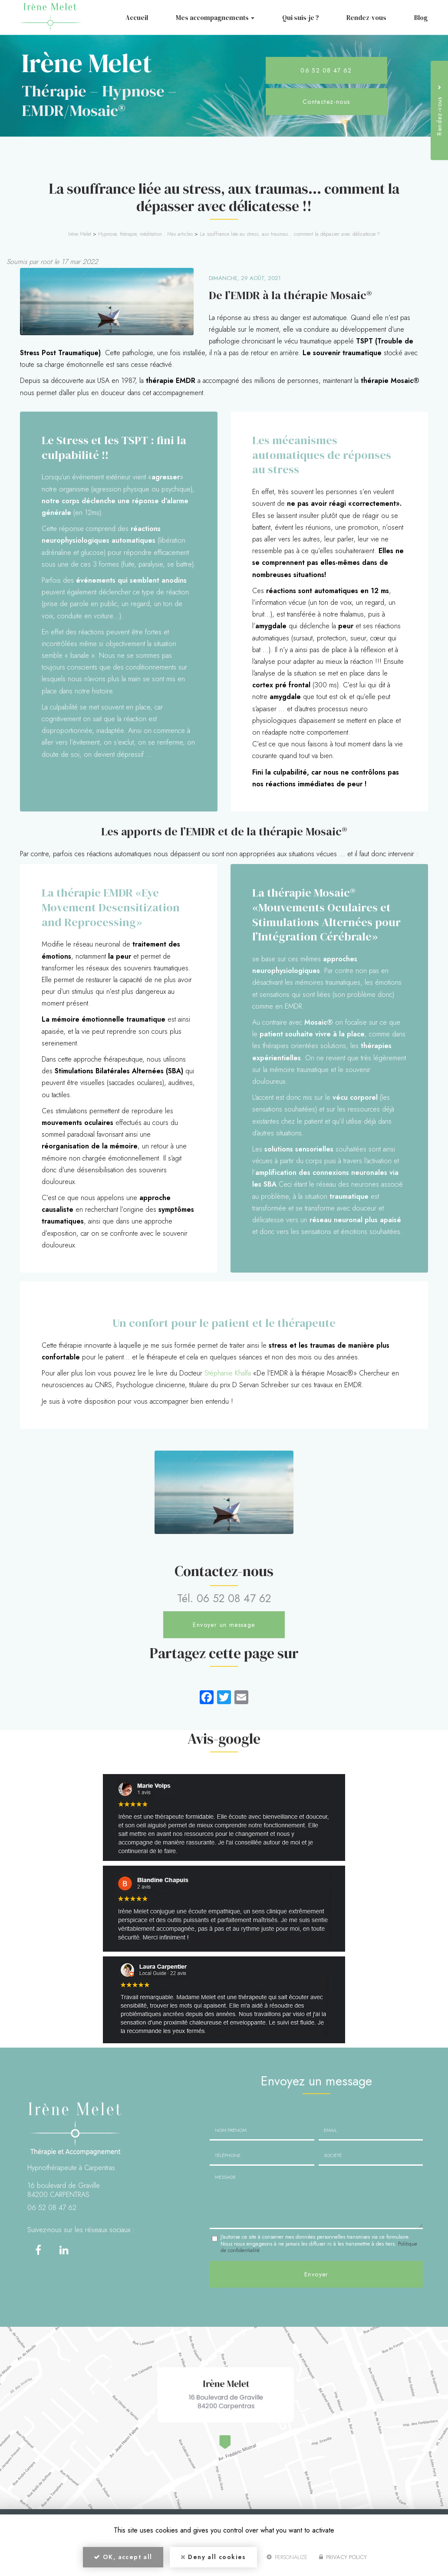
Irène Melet (79, 234)
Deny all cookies (213, 2557)
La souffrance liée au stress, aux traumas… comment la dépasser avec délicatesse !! (290, 234)
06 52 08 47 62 (326, 70)
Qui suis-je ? (300, 17)
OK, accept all (123, 2557)
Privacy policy (343, 2557)
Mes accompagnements (215, 17)
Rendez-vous (366, 17)
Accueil (136, 17)
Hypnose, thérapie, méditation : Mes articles (145, 234)
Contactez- (326, 101)
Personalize (287, 2557)
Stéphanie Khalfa (227, 1373)
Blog (421, 17)
